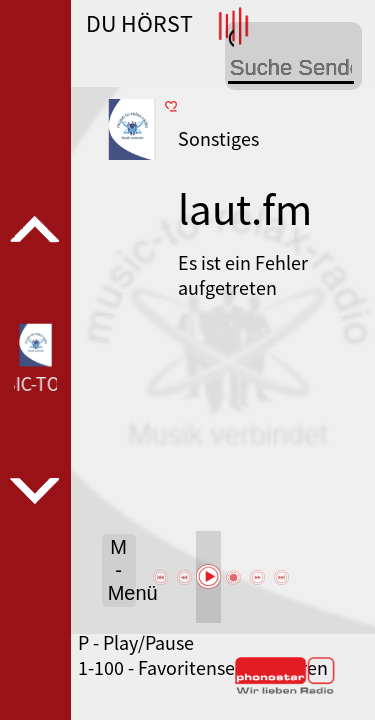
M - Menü (122, 570)
